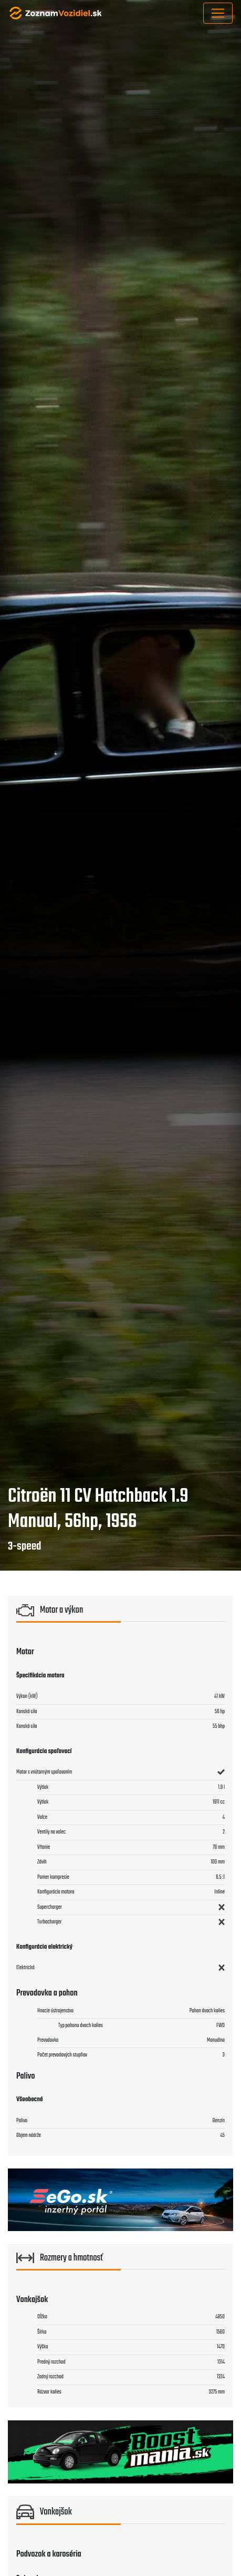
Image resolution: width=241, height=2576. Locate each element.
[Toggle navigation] (218, 13)
